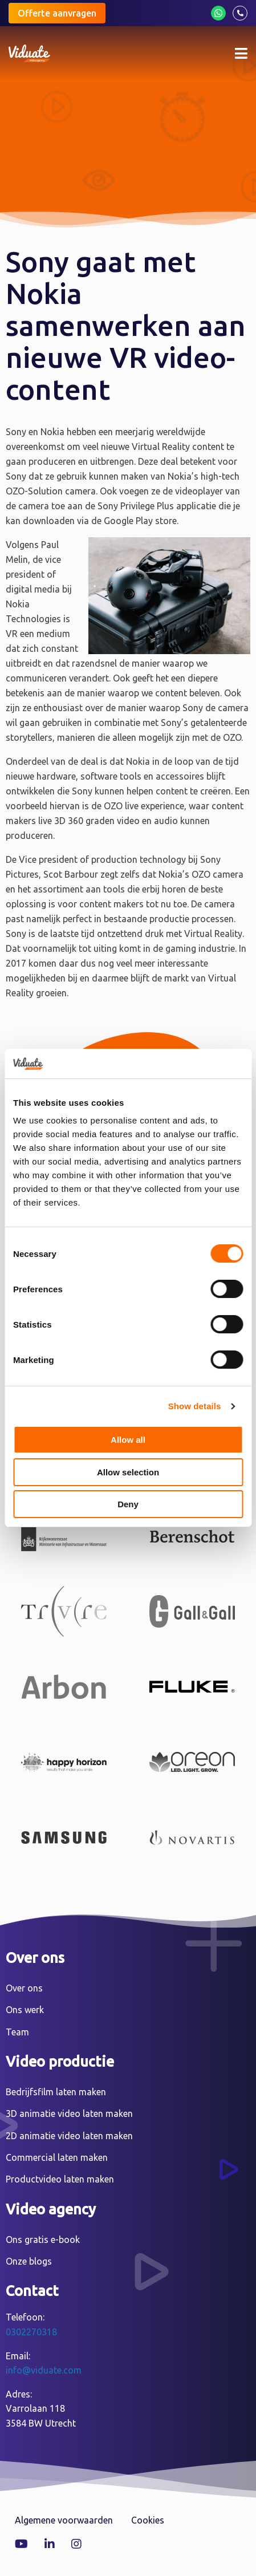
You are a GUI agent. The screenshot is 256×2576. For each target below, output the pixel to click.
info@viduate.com (44, 2370)
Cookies (147, 2520)
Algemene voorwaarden (64, 2520)
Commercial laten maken (57, 2157)
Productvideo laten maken (60, 2179)
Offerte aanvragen (57, 13)
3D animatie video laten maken (69, 2113)
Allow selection (128, 1472)
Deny (128, 1504)
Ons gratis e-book (43, 2239)
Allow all (128, 1440)
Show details (194, 1406)
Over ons (24, 1988)
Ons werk (25, 2010)
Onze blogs (29, 2261)
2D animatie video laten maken (69, 2136)
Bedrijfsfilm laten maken (56, 2092)
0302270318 (31, 2332)
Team (17, 2032)
